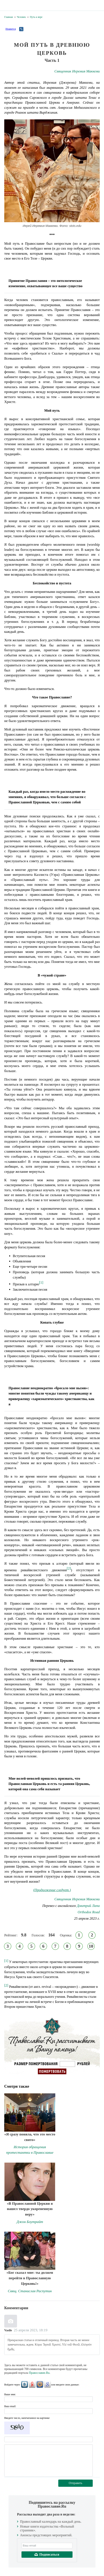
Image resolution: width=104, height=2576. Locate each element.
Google (47, 2384)
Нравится (11, 28)
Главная (8, 17)
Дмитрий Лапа (88, 1906)
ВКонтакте (24, 2384)
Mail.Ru (39, 2384)
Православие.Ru (39, 2372)
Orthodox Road (89, 1912)
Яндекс (32, 2384)
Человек (21, 17)
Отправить (75, 2483)
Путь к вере (36, 17)
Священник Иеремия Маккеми (77, 71)
